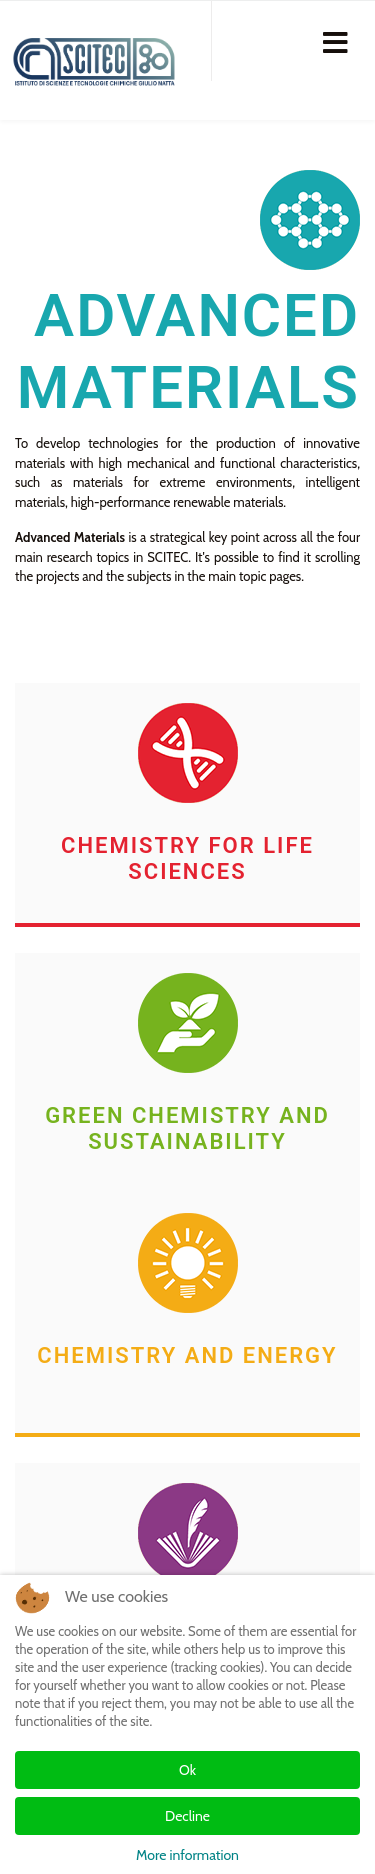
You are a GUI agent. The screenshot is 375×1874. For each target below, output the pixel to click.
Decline (187, 1816)
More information (187, 1855)
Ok (187, 1770)
